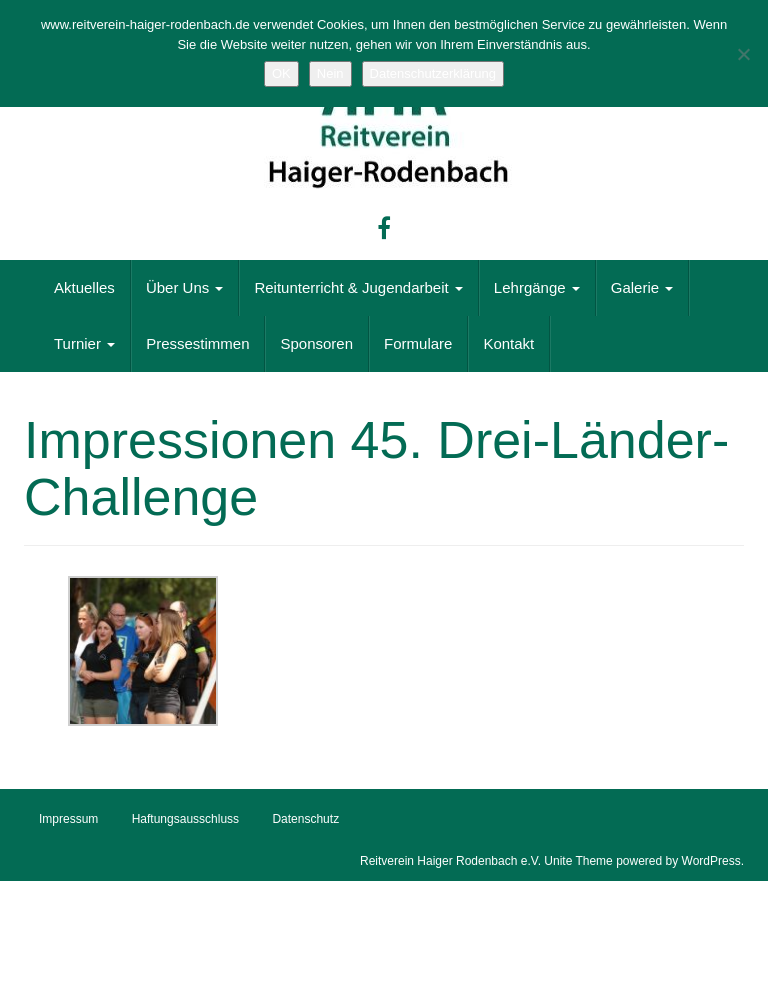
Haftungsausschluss (185, 819)
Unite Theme (578, 861)
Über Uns (185, 287)
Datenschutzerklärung (433, 73)
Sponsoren (316, 343)
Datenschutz (305, 819)
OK (281, 73)
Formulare (418, 343)
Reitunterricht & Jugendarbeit (358, 287)
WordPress (711, 861)
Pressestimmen (197, 343)
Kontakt (508, 343)
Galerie (642, 287)
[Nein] (743, 54)
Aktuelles (84, 287)
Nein (330, 73)
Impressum (68, 819)
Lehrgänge (537, 287)
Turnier (84, 343)
